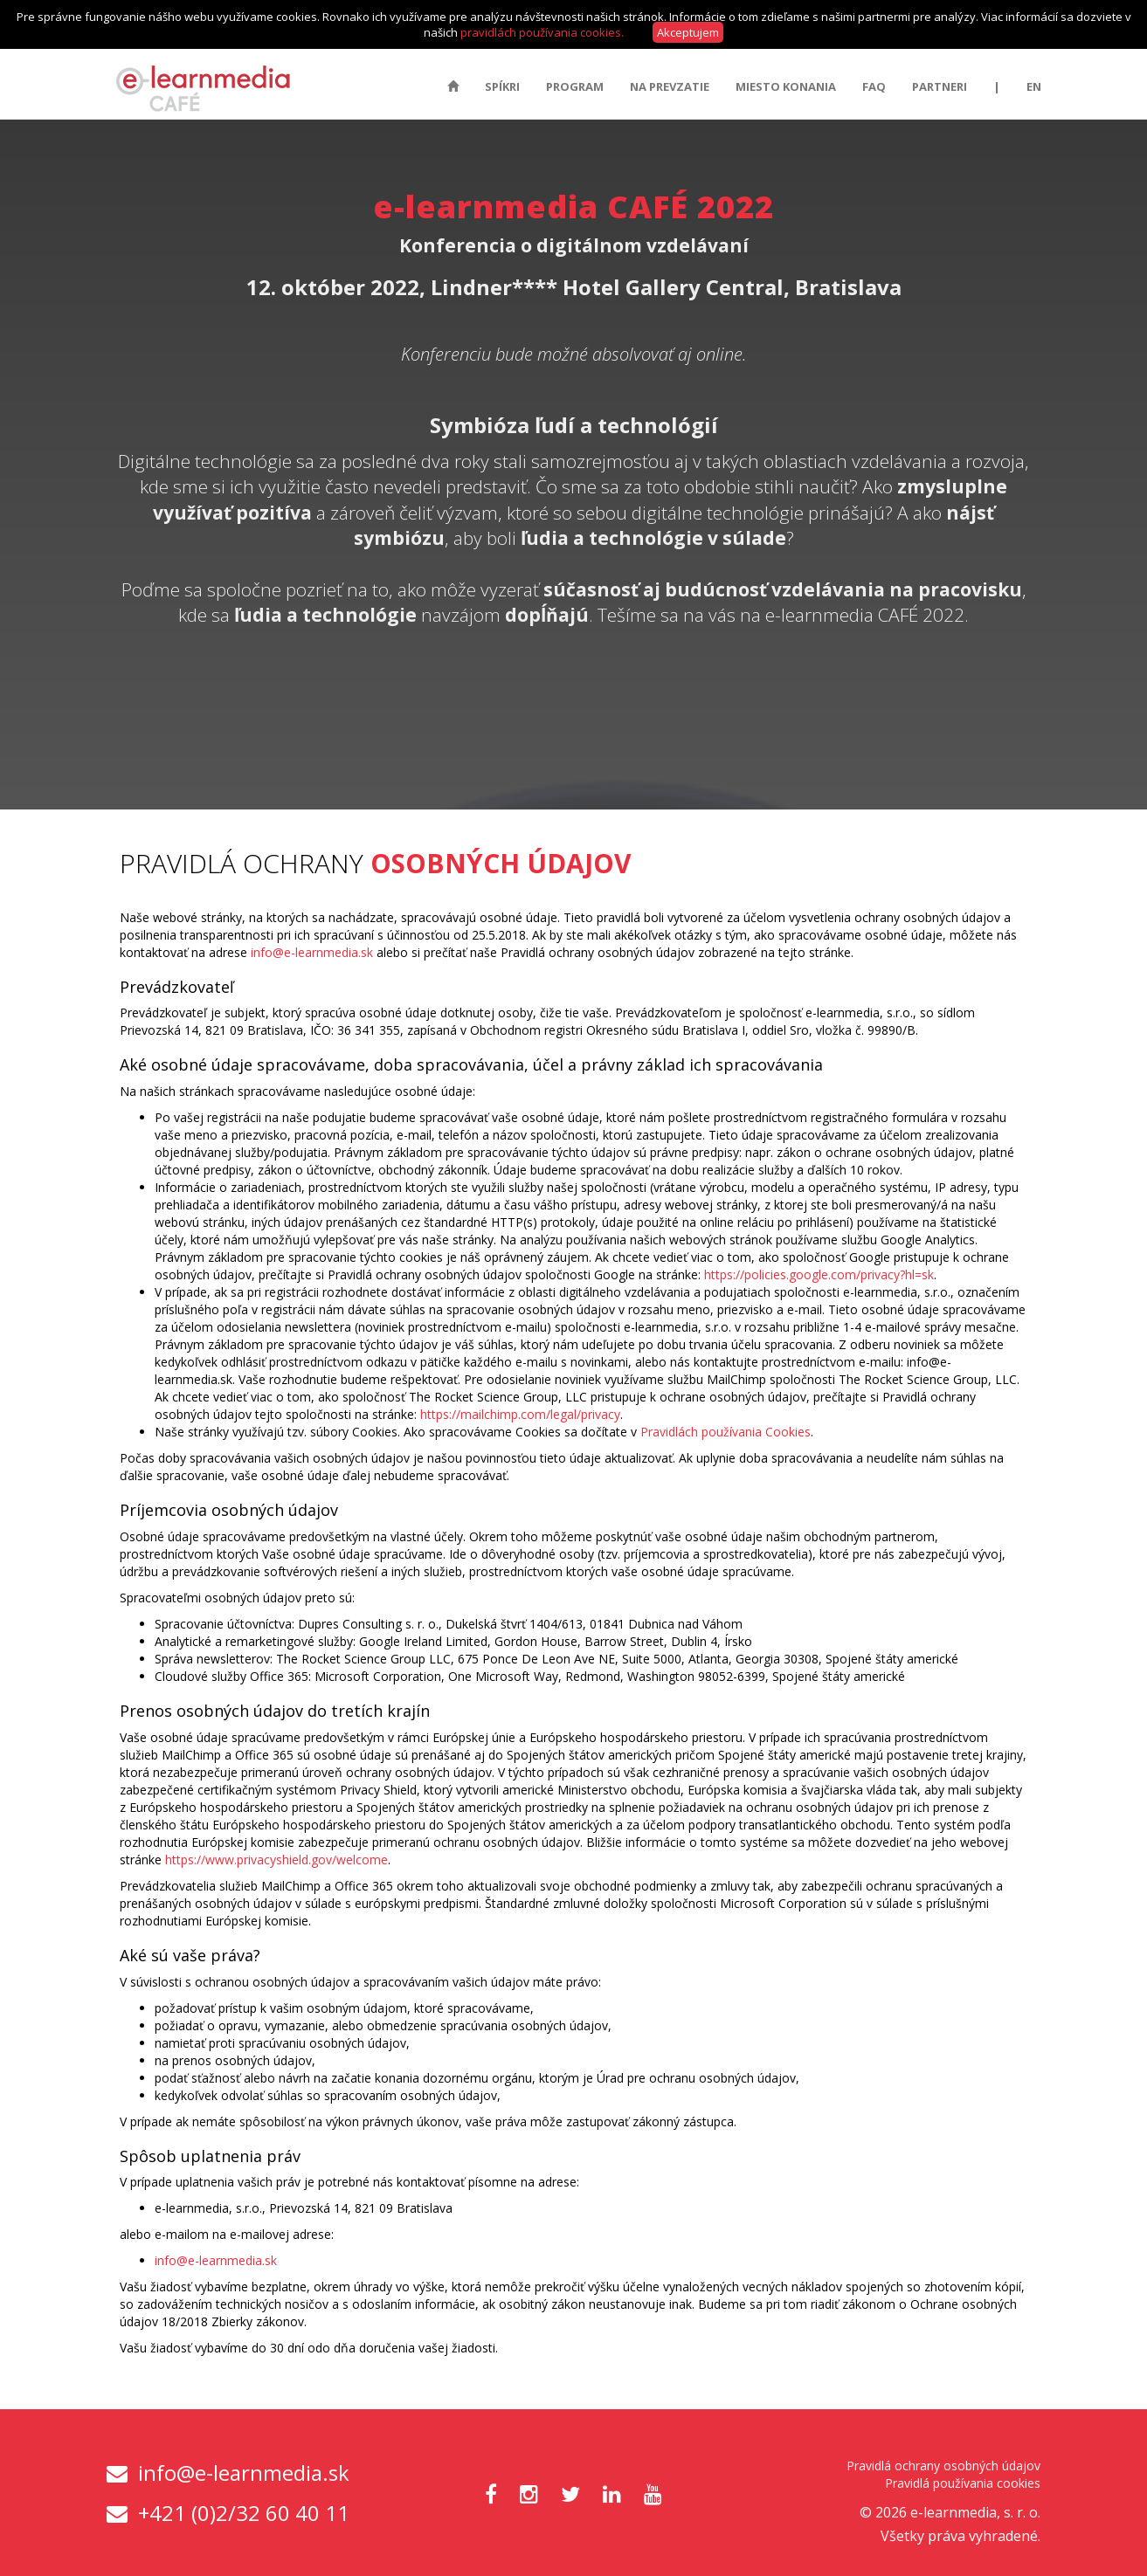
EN (1033, 86)
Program (575, 86)
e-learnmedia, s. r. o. (975, 2512)
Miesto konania (786, 86)
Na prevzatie (669, 86)
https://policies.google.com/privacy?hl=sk (819, 1274)
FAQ (874, 86)
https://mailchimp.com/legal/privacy (520, 1414)
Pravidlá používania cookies (962, 2483)
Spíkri (502, 86)
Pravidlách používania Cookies (725, 1431)
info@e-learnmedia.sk (312, 952)
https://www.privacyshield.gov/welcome (276, 1859)
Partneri (939, 86)
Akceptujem (688, 32)
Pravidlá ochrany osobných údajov (943, 2465)
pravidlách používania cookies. (542, 32)
